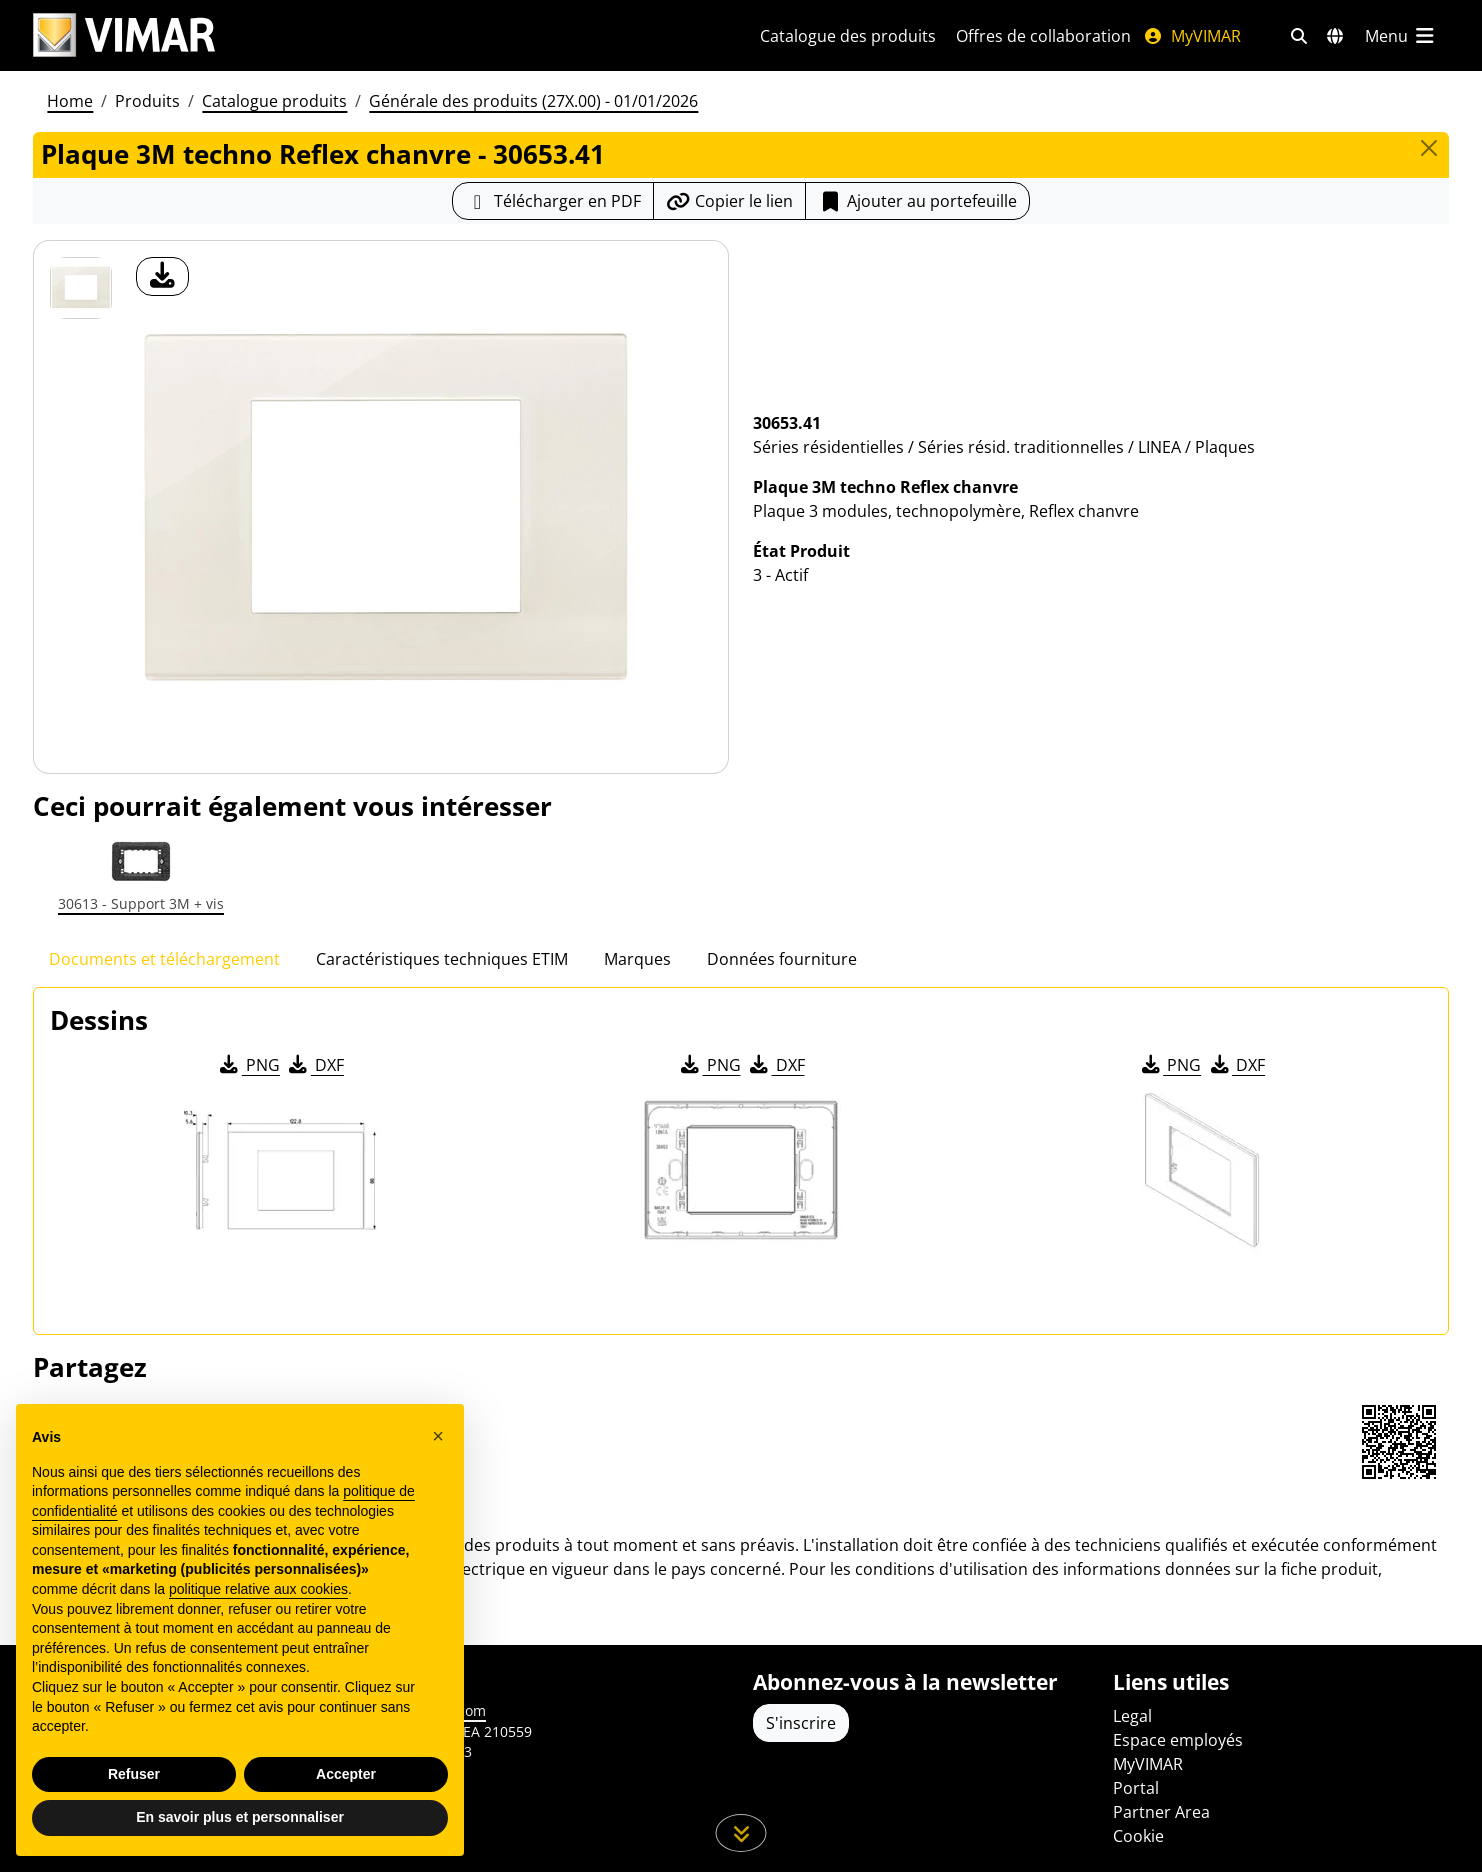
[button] (438, 1436)
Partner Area (1161, 1812)
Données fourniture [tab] (782, 959)
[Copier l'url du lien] (729, 201)
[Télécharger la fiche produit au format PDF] (553, 201)
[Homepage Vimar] (124, 35)
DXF (315, 1065)
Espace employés (1178, 1740)
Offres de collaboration (1043, 36)
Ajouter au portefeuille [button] (917, 201)
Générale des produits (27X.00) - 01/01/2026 (533, 101)
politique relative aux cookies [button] (258, 1589)
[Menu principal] (1401, 36)
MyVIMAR (1192, 36)
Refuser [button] (134, 1774)
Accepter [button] (346, 1774)
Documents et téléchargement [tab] (164, 959)
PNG (248, 1065)
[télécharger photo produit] (162, 276)
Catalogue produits (274, 101)
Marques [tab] (637, 959)
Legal (1132, 1716)
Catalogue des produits (848, 36)
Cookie (1138, 1836)
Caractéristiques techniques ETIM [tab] (442, 959)
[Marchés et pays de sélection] (1335, 36)
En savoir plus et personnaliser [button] (240, 1817)
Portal (1136, 1788)
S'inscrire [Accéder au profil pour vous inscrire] (801, 1723)
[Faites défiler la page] (741, 1833)
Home (70, 101)
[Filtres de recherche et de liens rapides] (1299, 36)
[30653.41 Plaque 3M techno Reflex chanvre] (81, 288)
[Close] (1429, 148)
